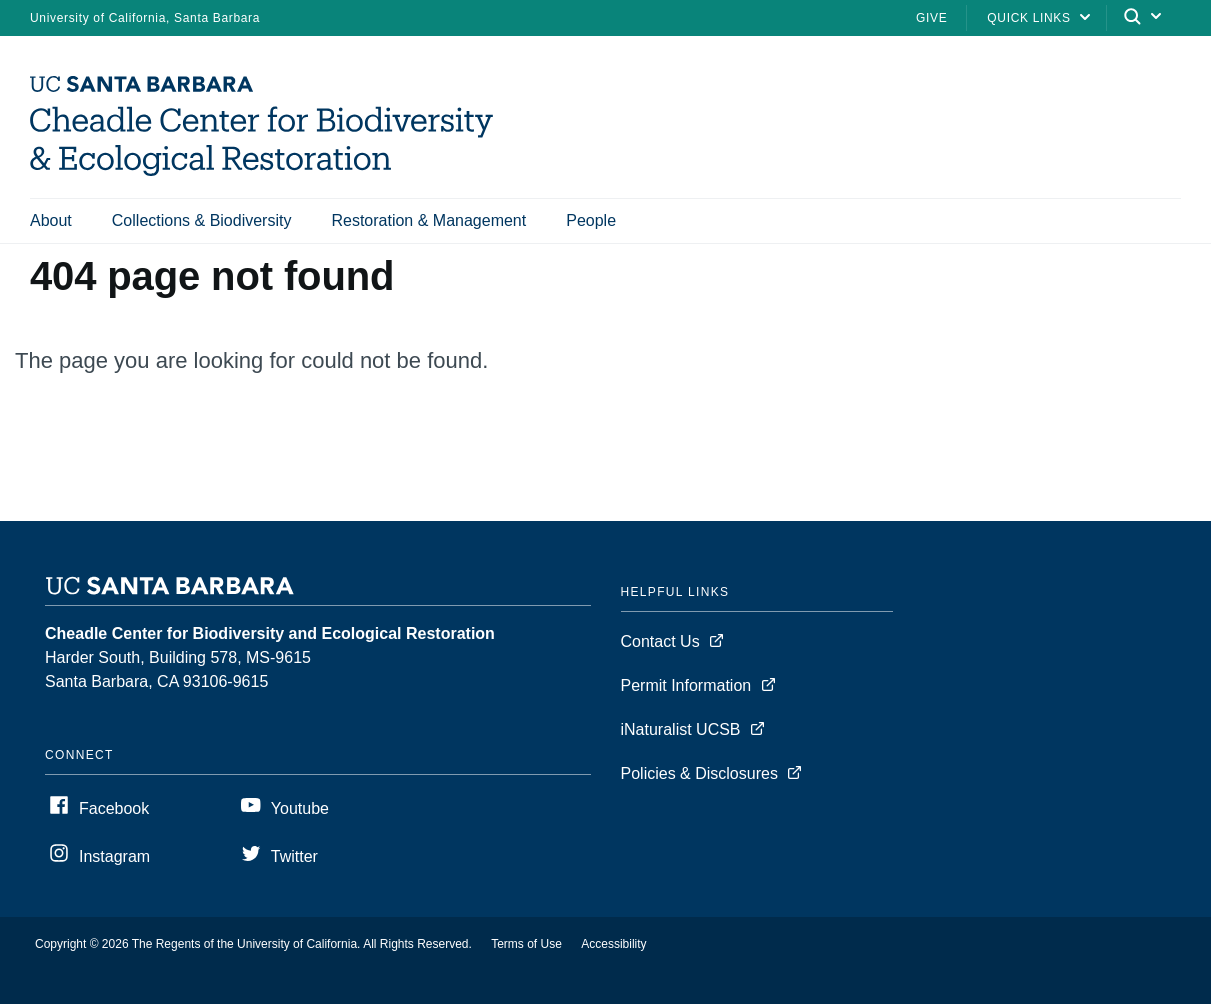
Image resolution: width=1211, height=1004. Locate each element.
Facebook (114, 808)
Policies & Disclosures (699, 773)
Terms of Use (526, 944)
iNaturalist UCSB (681, 729)
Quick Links (1028, 18)
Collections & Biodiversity (202, 220)
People (591, 220)
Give (931, 18)
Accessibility (613, 944)
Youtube (300, 808)
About (51, 220)
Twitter (294, 856)
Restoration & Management (428, 220)
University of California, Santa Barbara (145, 18)
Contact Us (660, 641)
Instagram (114, 856)
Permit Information (686, 685)
